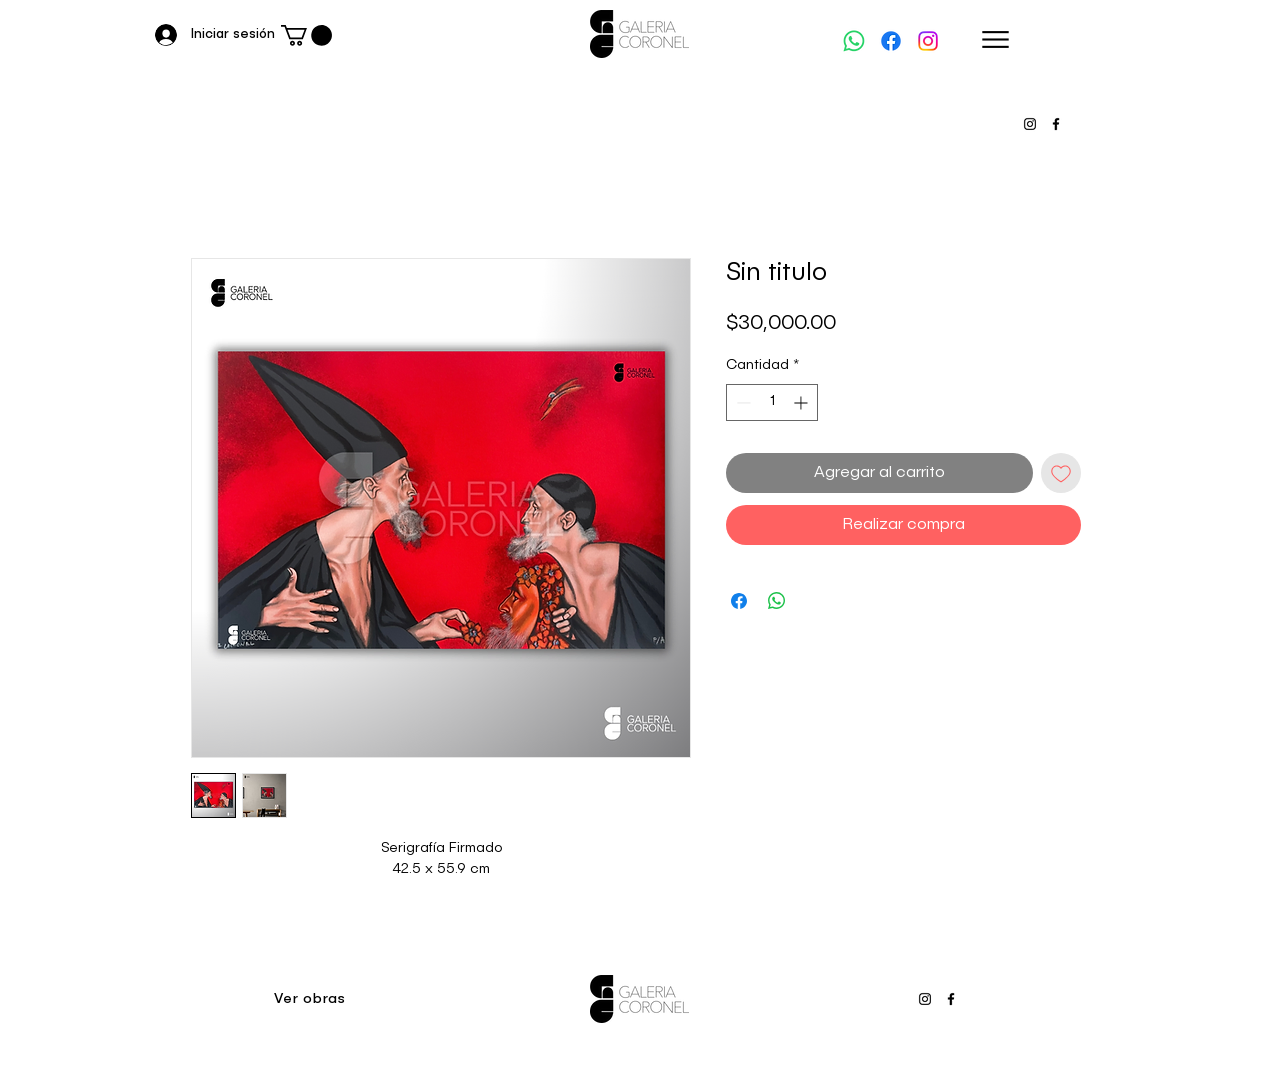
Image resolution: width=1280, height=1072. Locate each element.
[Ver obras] (312, 999)
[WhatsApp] (854, 41)
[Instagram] (928, 41)
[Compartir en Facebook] (739, 601)
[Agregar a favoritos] (1061, 473)
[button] (306, 35)
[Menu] (995, 39)
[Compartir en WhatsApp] (777, 601)
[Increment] (802, 402)
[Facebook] (891, 41)
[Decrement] (741, 402)
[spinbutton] (772, 402)
